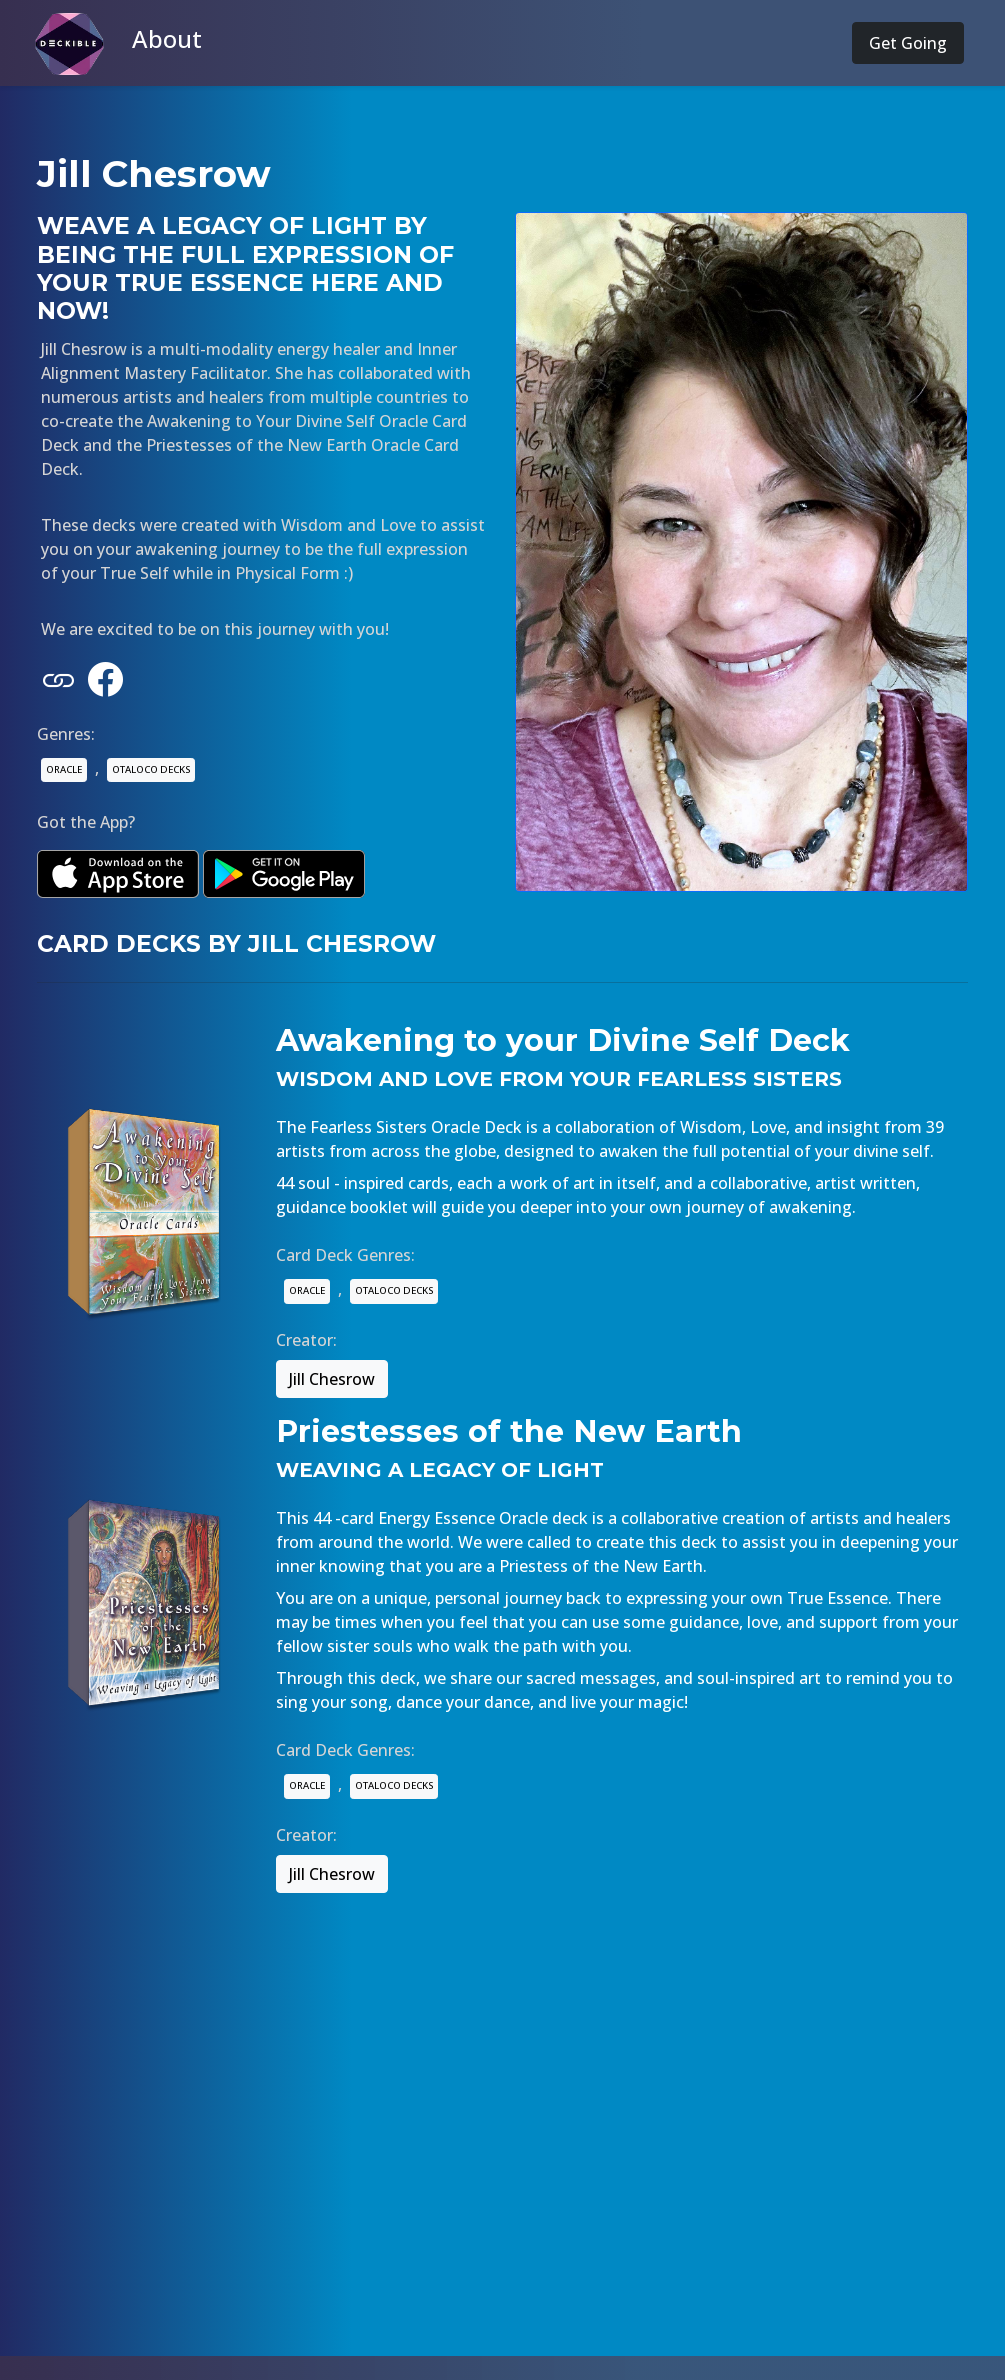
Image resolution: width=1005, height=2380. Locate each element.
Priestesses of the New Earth (509, 1431)
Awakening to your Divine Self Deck (563, 1040)
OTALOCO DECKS (151, 769)
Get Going (908, 43)
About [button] (167, 38)
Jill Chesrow (332, 1379)
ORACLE (64, 769)
